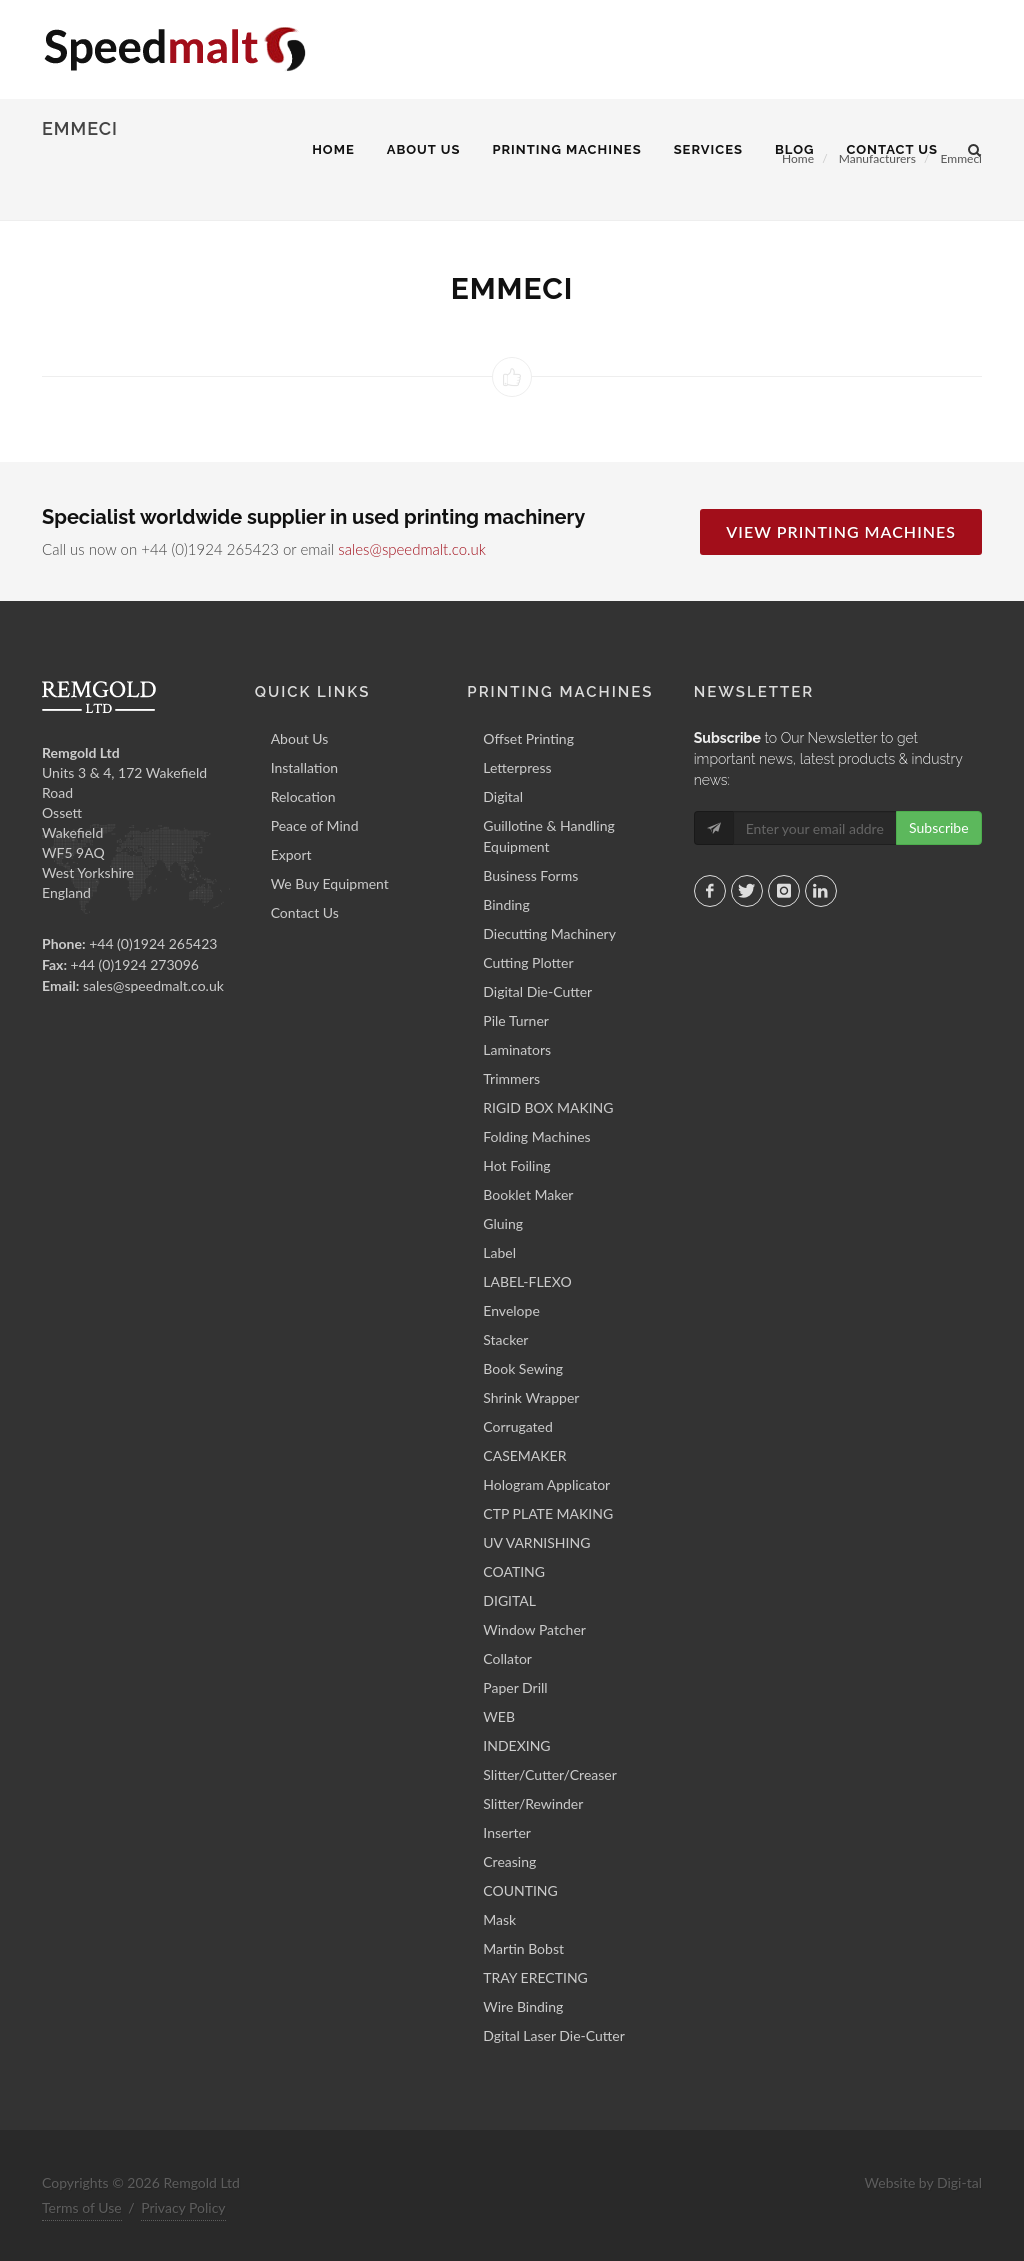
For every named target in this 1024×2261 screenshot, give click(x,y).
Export (291, 854)
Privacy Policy (183, 2207)
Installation (305, 767)
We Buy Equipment (330, 883)
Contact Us (305, 912)
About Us (300, 738)
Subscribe (939, 827)
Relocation (303, 796)
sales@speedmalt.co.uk (412, 549)
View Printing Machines (841, 531)
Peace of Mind (315, 825)
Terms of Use (82, 2207)
